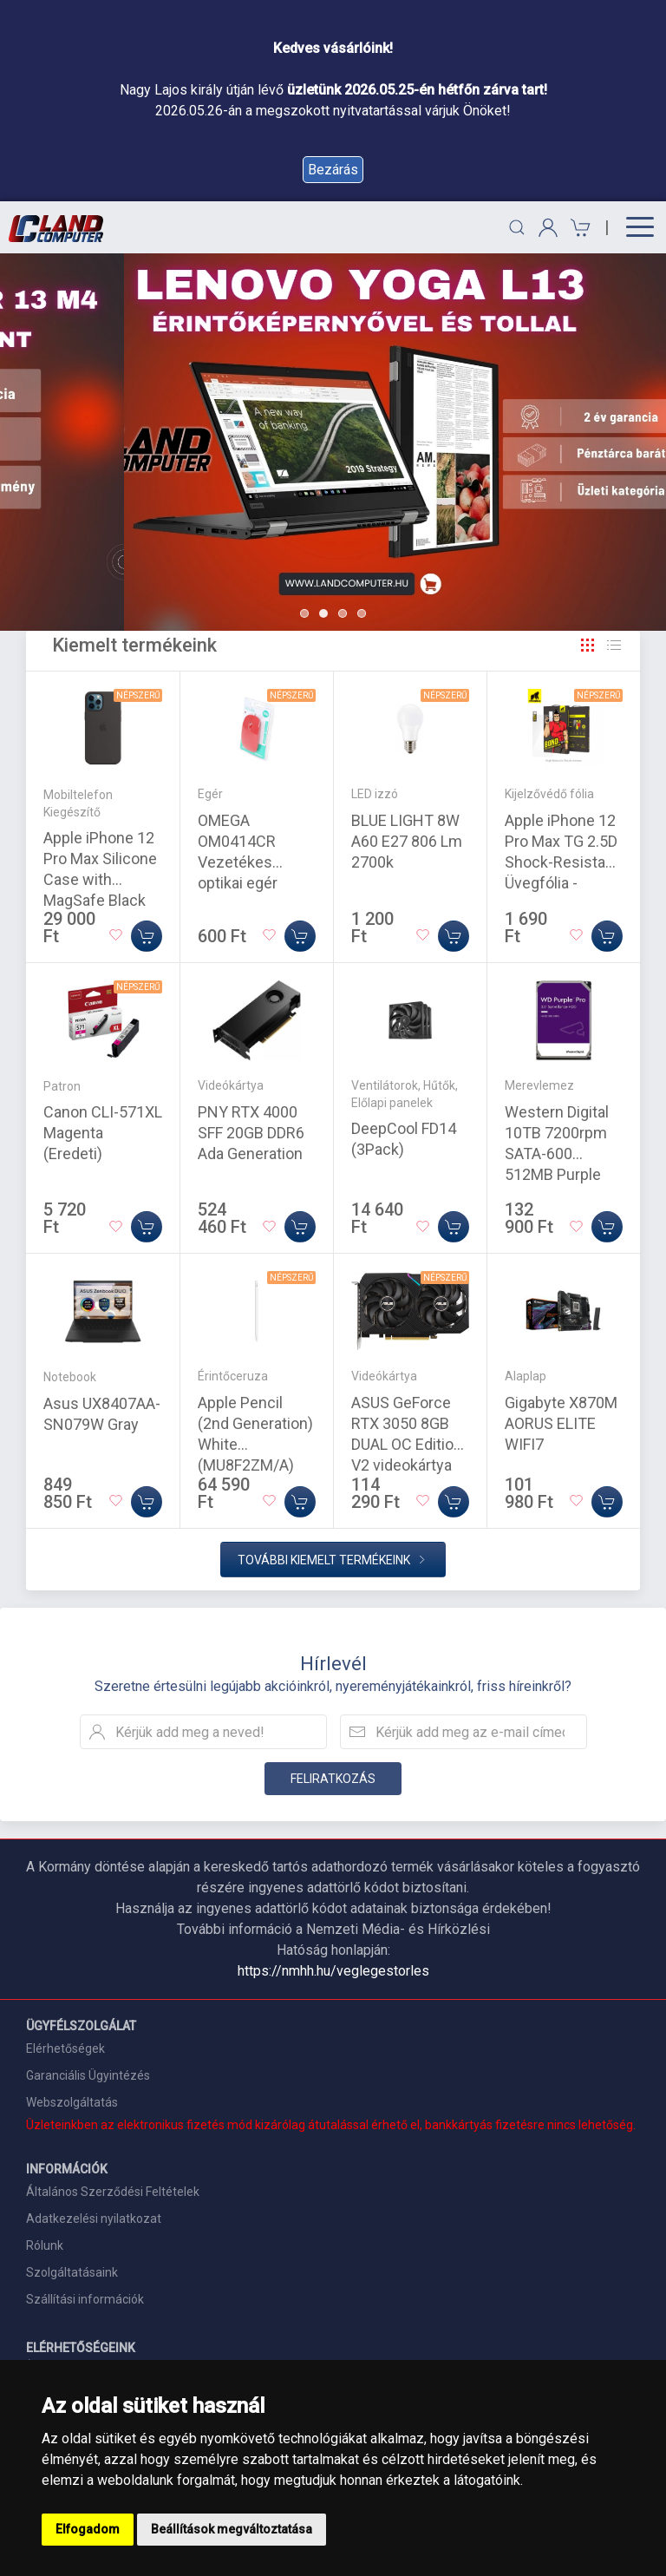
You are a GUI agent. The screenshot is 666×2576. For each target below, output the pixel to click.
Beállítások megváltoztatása (231, 2529)
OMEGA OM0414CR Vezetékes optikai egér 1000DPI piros (246, 862)
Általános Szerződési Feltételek (112, 2192)
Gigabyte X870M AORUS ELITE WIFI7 (561, 1423)
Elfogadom (88, 2529)
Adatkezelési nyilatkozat (93, 2218)
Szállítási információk (85, 2299)
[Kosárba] (146, 936)
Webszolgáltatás (72, 2102)
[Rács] (588, 645)
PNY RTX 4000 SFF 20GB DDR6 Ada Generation (251, 1133)
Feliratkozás (333, 1779)
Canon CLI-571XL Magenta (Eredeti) (102, 1133)
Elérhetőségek (65, 2048)
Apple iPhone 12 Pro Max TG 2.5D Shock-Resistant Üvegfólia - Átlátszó (562, 862)
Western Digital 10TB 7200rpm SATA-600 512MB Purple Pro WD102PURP (562, 1153)
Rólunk (44, 2245)
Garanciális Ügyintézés (88, 2075)
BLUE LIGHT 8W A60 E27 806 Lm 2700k (406, 841)
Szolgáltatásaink (72, 2272)
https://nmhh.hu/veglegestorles (333, 1971)
